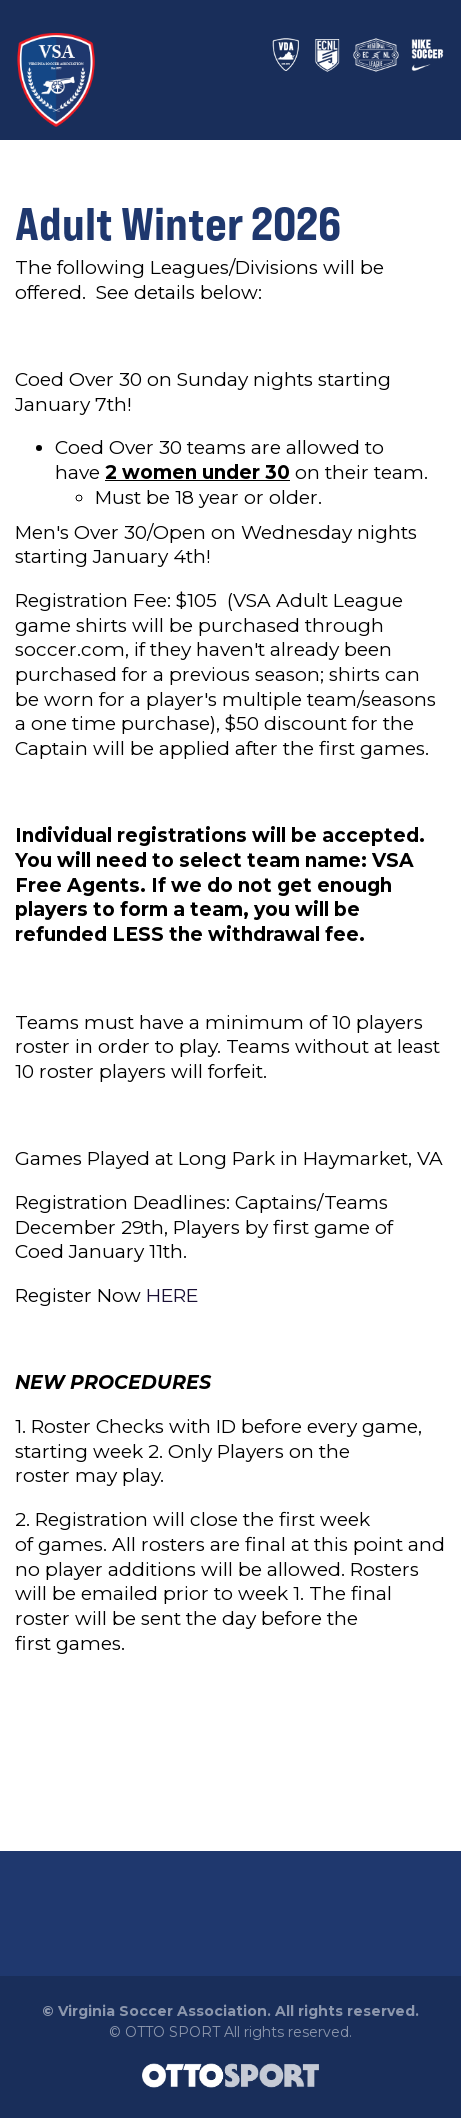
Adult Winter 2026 (178, 223)
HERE (172, 1295)
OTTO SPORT (172, 2032)
